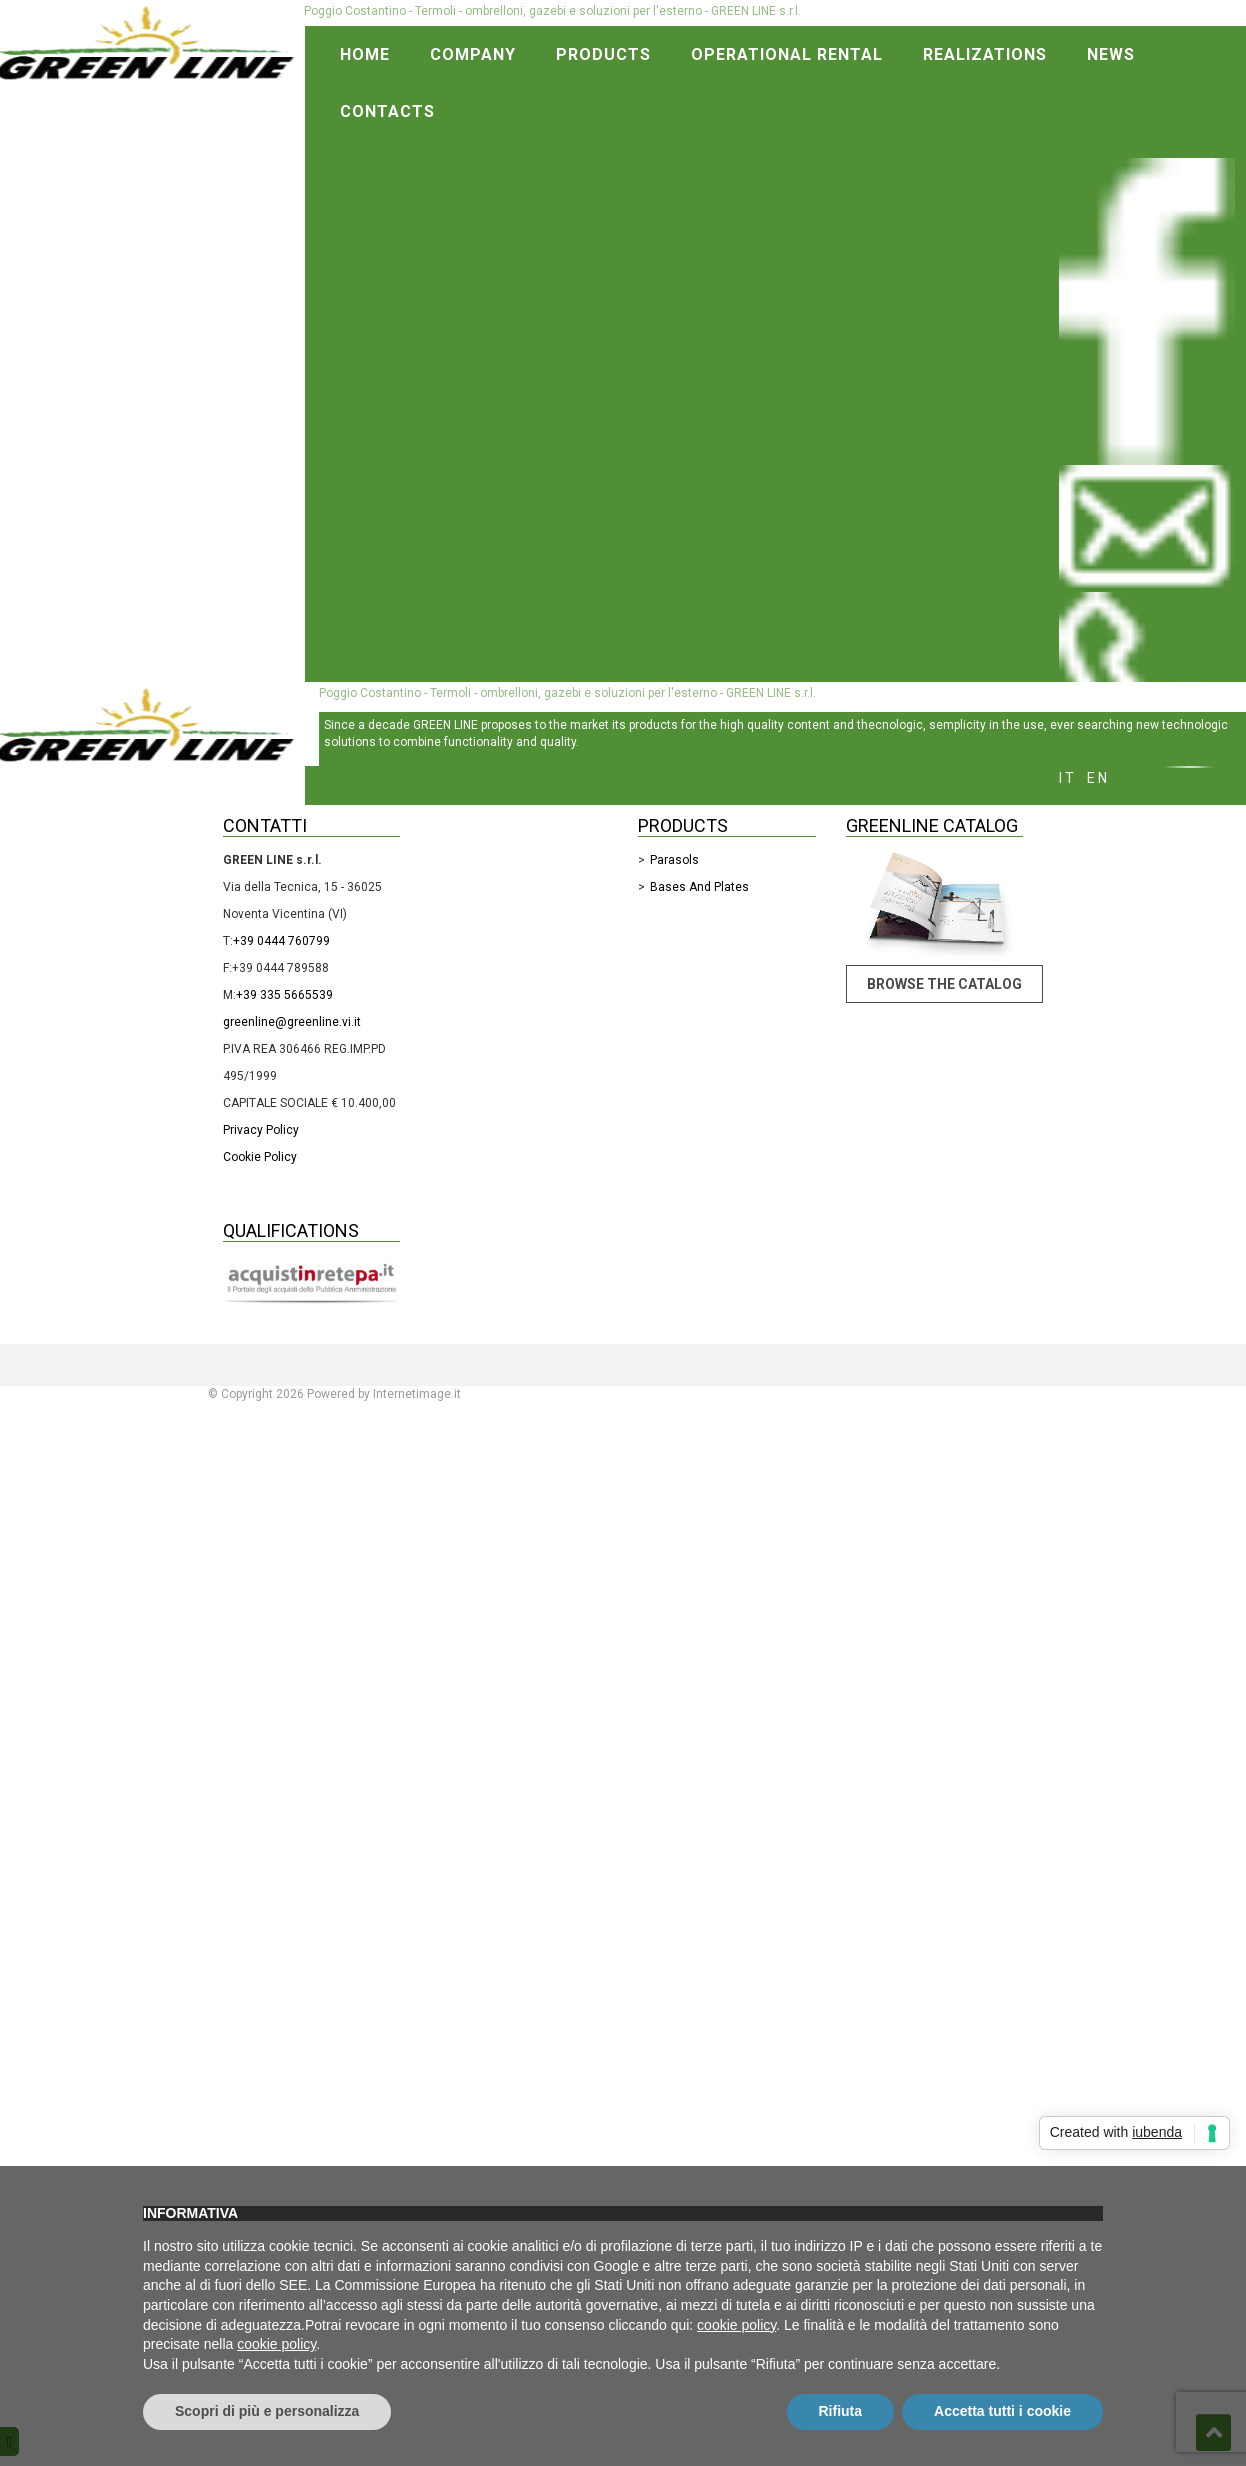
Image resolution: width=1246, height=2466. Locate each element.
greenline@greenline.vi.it (292, 1022)
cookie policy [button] (736, 2325)
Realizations (985, 54)
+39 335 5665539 (284, 995)
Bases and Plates (699, 887)
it (1068, 778)
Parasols (674, 860)
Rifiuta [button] (841, 2411)
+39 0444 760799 (281, 941)
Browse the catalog (944, 984)
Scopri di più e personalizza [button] (267, 2411)
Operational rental (787, 54)
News (1111, 54)
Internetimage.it (417, 1394)
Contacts (387, 111)
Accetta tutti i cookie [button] (1002, 2411)
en (1098, 778)
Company (473, 54)
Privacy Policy (261, 1130)
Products (603, 54)
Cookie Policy (260, 1157)
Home (365, 54)
